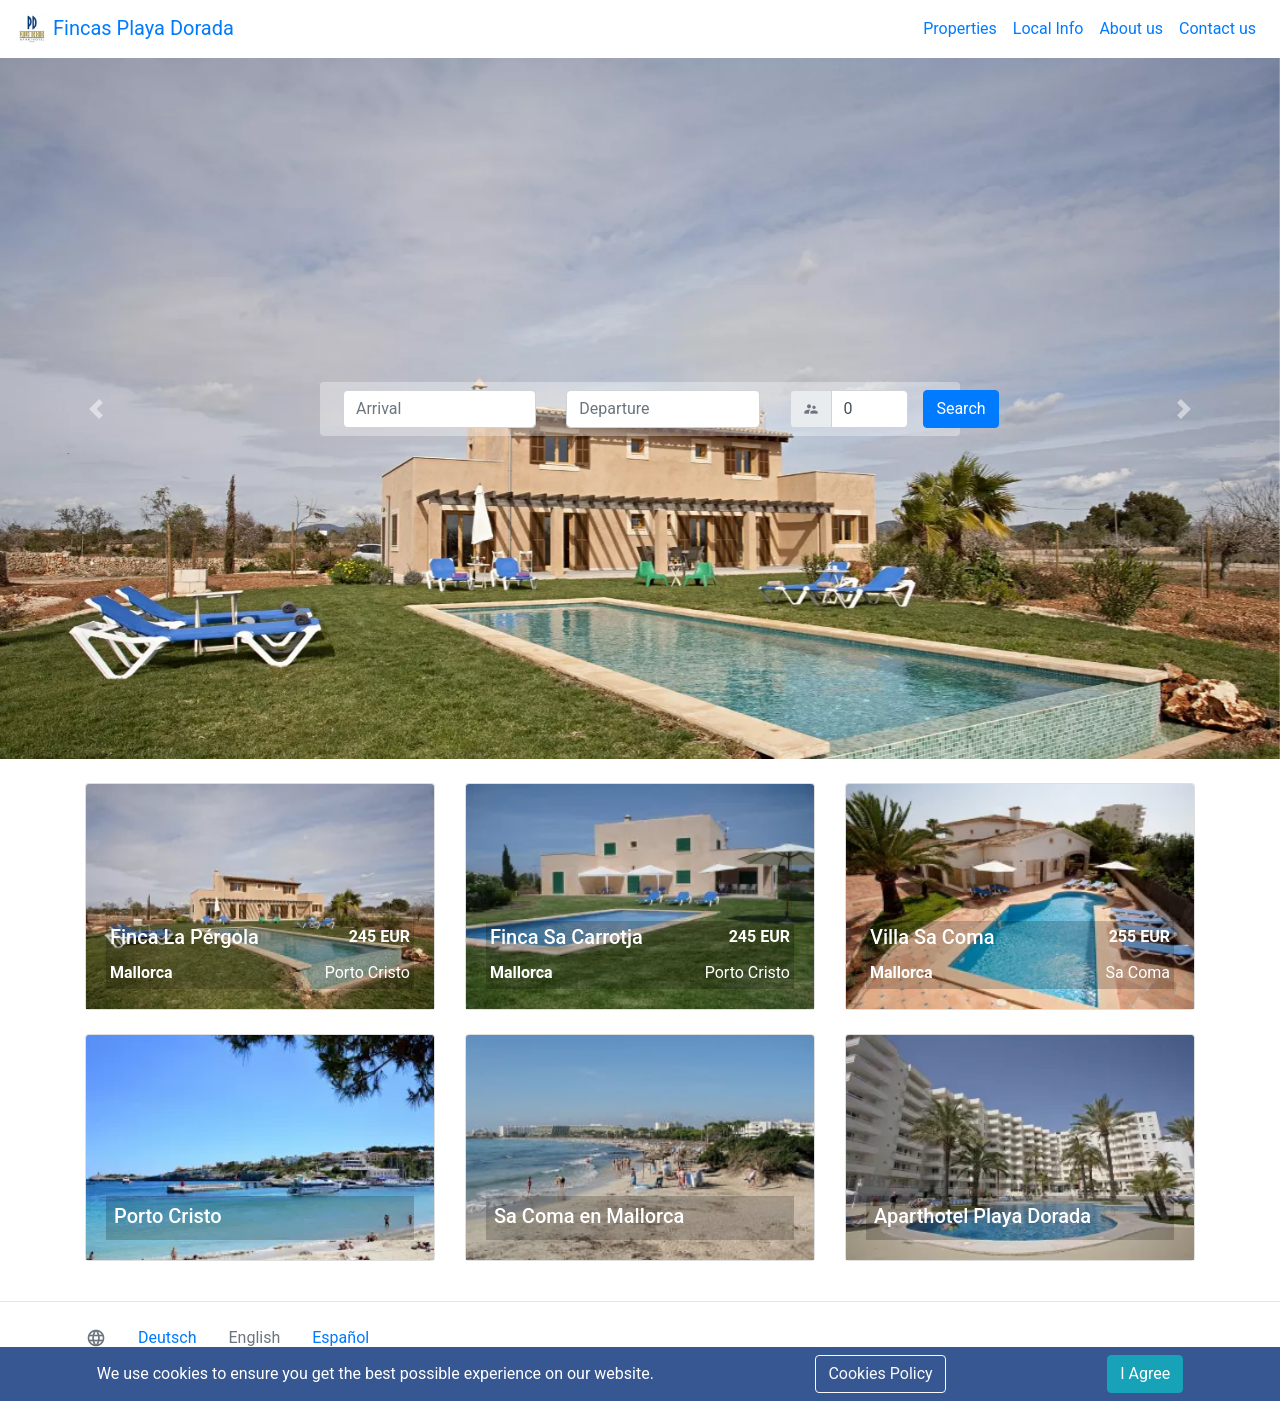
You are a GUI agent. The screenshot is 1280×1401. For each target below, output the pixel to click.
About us (1131, 28)
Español (340, 1337)
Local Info (1048, 28)
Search (960, 408)
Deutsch (167, 1337)
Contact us (1217, 28)
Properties (960, 28)
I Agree (1145, 1373)
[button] (96, 408)
